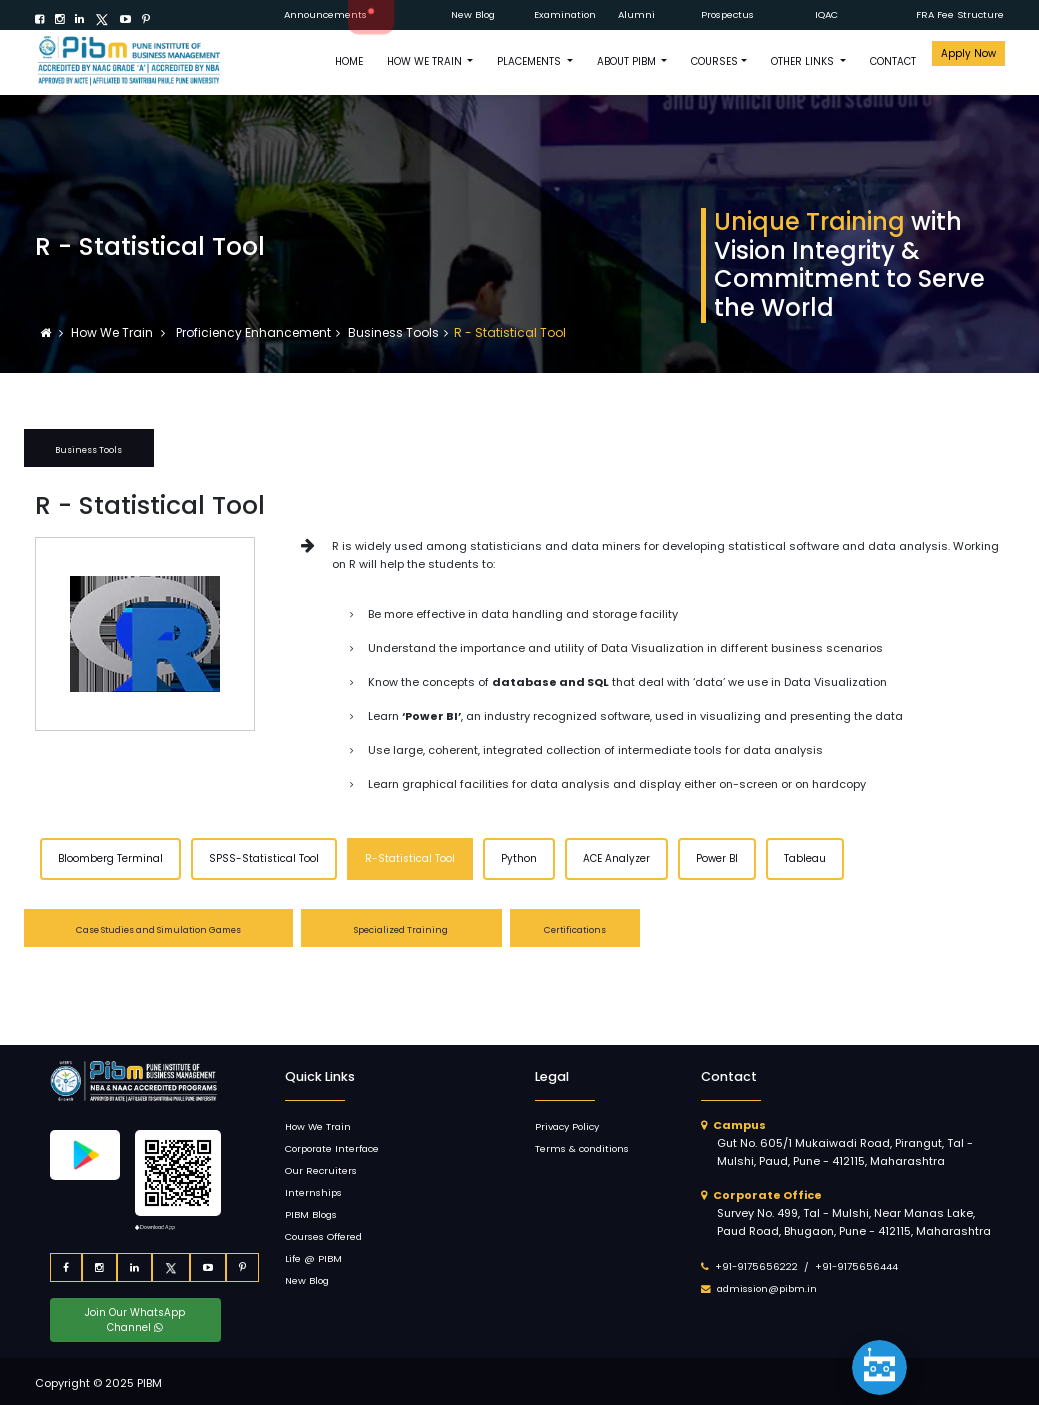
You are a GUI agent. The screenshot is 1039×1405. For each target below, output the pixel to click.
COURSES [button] (714, 61)
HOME (349, 61)
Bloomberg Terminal (110, 858)
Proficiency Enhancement (252, 332)
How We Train (113, 332)
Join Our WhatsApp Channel (135, 1320)
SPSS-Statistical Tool (264, 858)
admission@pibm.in (767, 1288)
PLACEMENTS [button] (530, 61)
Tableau (805, 858)
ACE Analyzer (616, 858)
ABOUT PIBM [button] (628, 61)
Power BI (717, 858)
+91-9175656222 (756, 1266)
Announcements (325, 14)
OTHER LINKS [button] (804, 61)
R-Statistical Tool (410, 858)
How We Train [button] (426, 61)
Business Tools (393, 332)
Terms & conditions (582, 1148)
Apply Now (968, 53)
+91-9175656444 (856, 1266)
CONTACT (893, 61)
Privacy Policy (567, 1126)
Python (519, 858)
